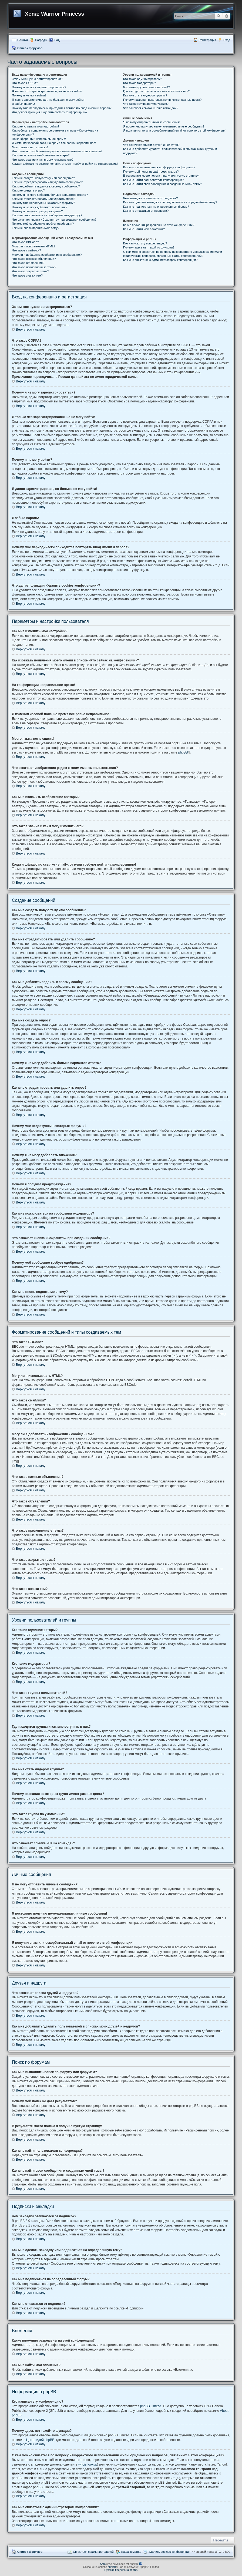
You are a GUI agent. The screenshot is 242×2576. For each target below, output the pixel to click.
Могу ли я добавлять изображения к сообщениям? (47, 254)
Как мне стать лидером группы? (145, 95)
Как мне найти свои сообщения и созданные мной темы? (162, 184)
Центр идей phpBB (40, 2440)
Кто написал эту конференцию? (145, 243)
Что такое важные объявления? (34, 258)
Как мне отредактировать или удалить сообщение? (47, 182)
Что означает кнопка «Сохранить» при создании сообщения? (54, 219)
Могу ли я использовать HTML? (33, 246)
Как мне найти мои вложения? (144, 229)
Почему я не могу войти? (29, 95)
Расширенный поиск (226, 16)
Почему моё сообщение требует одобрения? (43, 223)
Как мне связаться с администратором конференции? (160, 259)
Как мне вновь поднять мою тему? (35, 228)
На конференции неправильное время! (39, 138)
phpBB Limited (150, 2406)
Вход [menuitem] (226, 40)
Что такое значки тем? (27, 275)
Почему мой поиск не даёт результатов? (151, 171)
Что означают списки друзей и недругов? (151, 144)
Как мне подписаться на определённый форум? (156, 206)
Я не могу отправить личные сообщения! (151, 122)
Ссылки (22, 40)
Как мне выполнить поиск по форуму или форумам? (159, 167)
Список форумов (29, 48)
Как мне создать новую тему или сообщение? (43, 178)
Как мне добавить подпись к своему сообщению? (46, 186)
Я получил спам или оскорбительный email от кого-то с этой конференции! (174, 130)
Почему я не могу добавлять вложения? (39, 207)
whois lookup (87, 2464)
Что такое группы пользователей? (146, 87)
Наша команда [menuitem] (131, 2551)
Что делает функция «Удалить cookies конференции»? (50, 112)
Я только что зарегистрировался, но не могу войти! (47, 91)
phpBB (183, 752)
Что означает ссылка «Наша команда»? (150, 108)
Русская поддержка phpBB (120, 2569)
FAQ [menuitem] (57, 40)
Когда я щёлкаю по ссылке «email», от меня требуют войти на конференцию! (65, 163)
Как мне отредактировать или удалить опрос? (43, 198)
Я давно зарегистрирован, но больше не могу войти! (48, 99)
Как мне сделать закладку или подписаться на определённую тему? (170, 202)
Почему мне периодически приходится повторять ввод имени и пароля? (62, 108)
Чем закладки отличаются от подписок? (150, 198)
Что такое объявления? (28, 262)
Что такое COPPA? (25, 83)
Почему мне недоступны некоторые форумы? (43, 202)
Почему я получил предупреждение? (37, 211)
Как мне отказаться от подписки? (146, 210)
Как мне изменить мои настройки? (35, 126)
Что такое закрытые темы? (30, 271)
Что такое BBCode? (25, 242)
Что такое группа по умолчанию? (146, 103)
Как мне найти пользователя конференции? (153, 179)
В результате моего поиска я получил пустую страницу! (161, 175)
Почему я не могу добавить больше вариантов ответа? (50, 194)
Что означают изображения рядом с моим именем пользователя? (57, 151)
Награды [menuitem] (41, 40)
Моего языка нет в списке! (30, 147)
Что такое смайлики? (26, 250)
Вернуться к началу (30, 329)
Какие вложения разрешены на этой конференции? (158, 225)
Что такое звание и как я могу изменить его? (42, 159)
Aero (103, 2563)
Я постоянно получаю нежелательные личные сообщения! (163, 126)
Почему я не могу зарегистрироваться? (39, 87)
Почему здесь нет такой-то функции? (148, 247)
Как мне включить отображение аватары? (40, 155)
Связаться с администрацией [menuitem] (93, 2551)
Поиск (219, 16)
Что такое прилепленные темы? (34, 267)
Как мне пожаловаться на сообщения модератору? (47, 215)
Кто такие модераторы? (139, 83)
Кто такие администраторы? (142, 78)
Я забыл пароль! (23, 103)
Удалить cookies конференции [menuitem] (169, 2551)
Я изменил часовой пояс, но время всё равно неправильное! (54, 142)
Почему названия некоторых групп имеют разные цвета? (162, 99)
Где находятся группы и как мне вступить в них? (156, 91)
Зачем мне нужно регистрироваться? (37, 78)
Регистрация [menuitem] (207, 40)
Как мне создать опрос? (28, 190)
